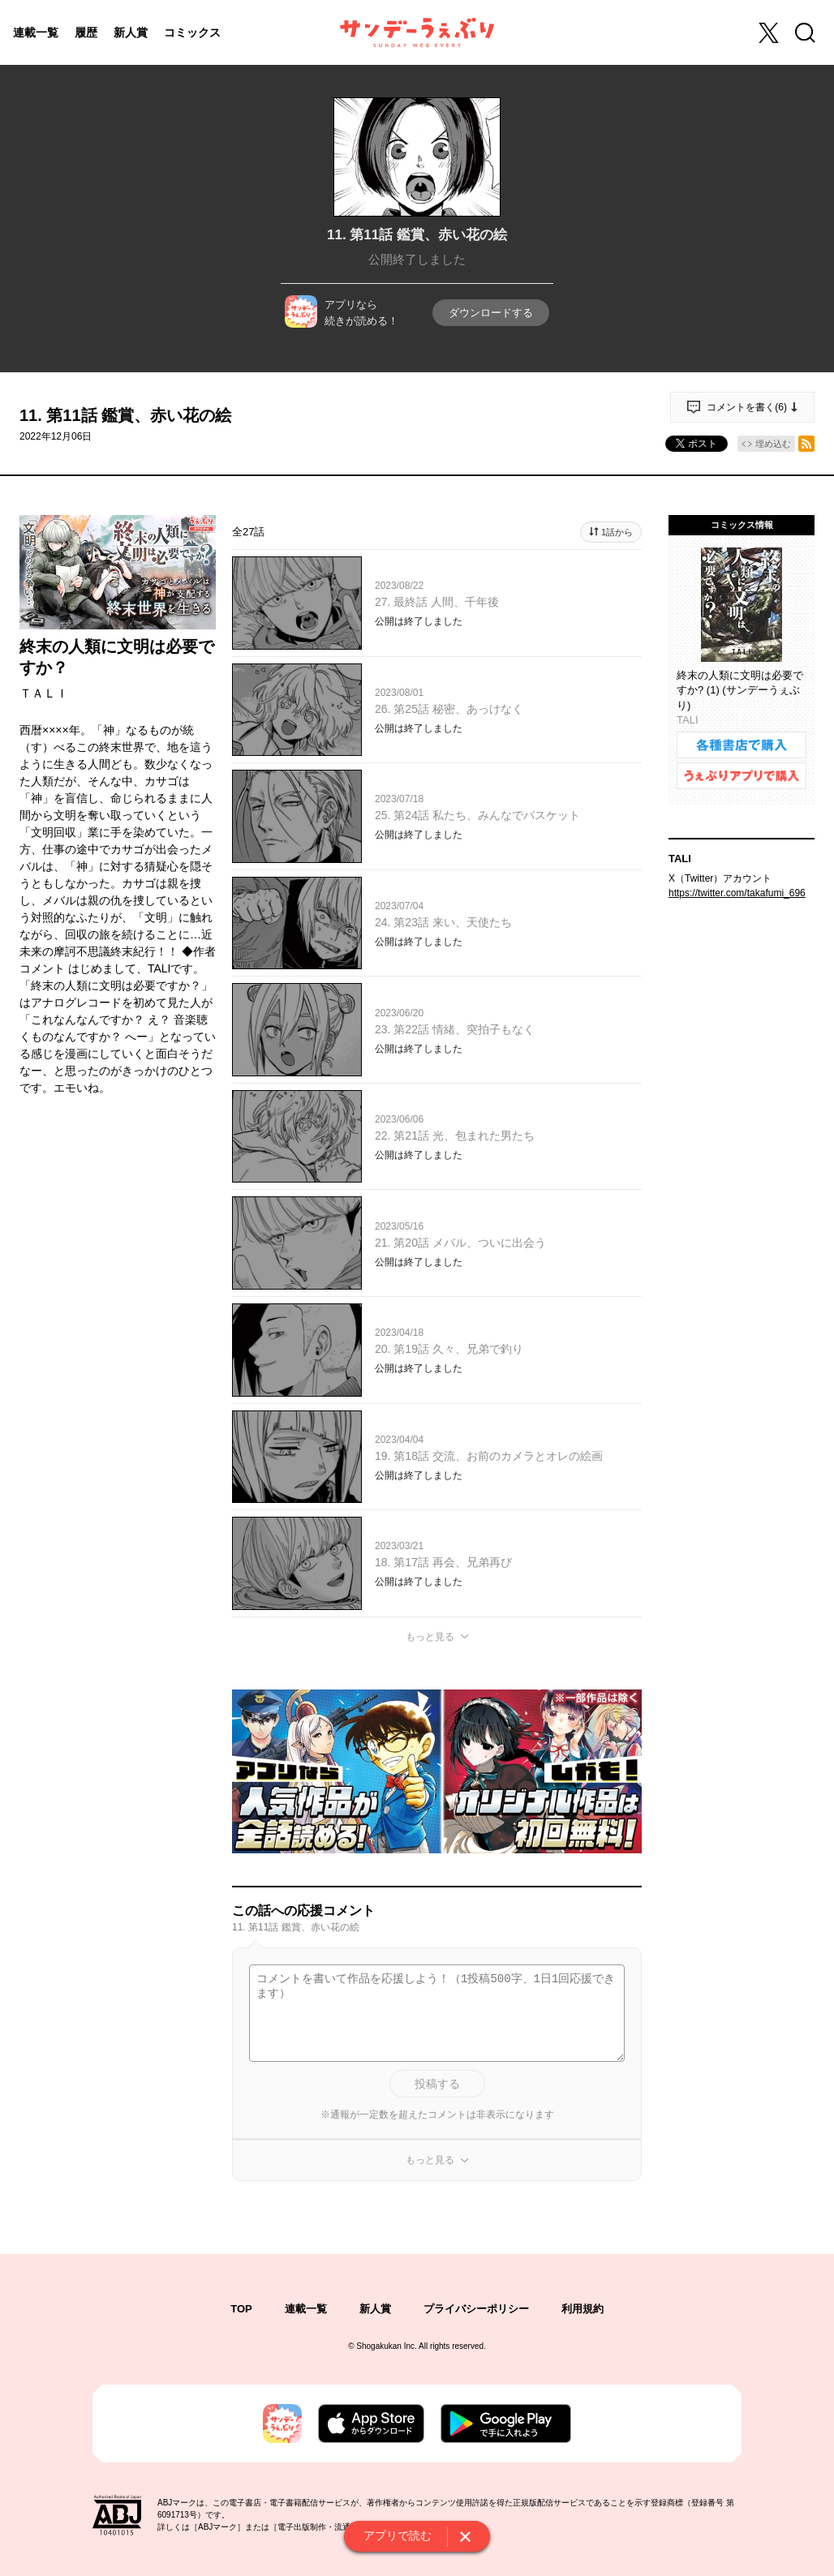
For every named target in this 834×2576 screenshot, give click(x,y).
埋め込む (773, 444)
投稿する (437, 2083)
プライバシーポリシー (476, 2309)
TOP (241, 2309)
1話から (617, 532)
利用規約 (582, 2309)
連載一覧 (35, 32)
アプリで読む (397, 2535)
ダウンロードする (491, 313)
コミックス (192, 32)
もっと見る (430, 1636)
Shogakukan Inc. (386, 2346)
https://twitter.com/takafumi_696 (737, 893)
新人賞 (131, 32)
